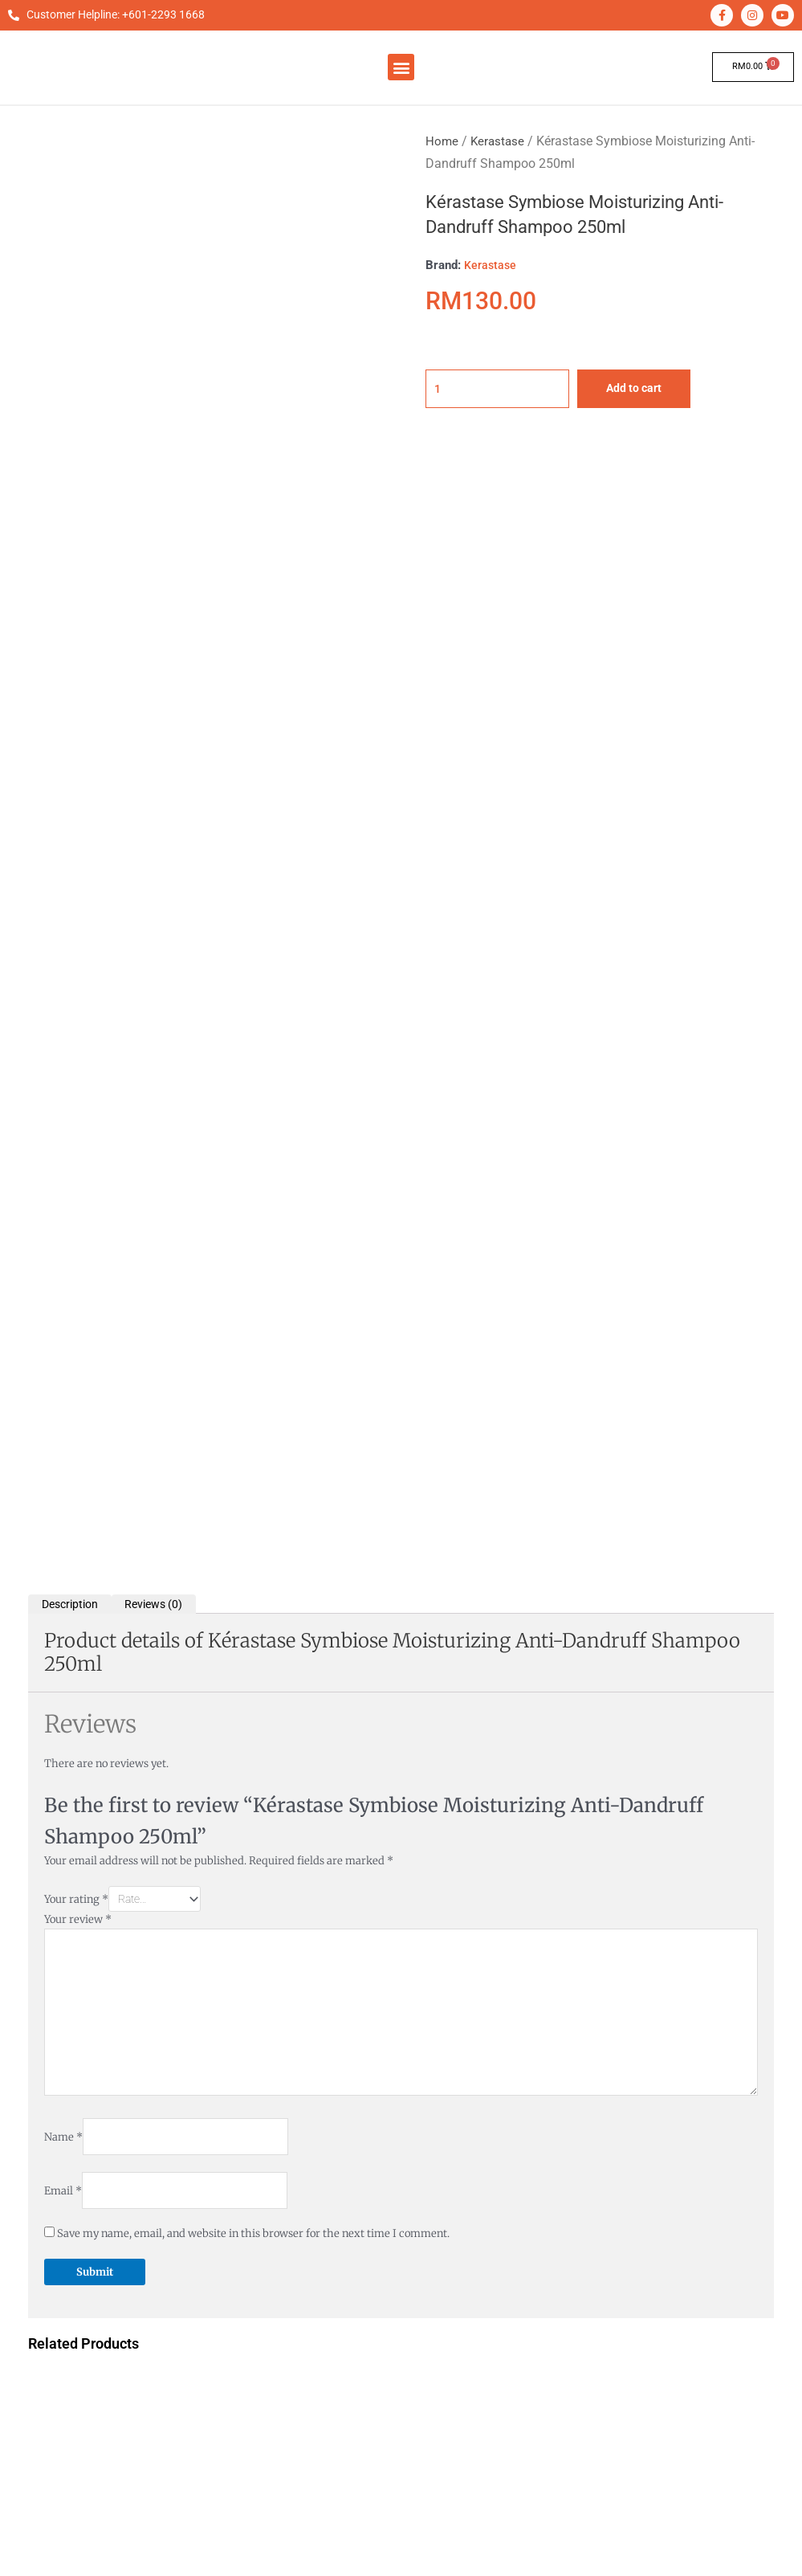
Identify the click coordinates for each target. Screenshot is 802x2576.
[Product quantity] (504, 389)
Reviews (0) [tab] (164, 495)
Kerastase (499, 141)
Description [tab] (73, 495)
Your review (78, 815)
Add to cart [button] (156, 1578)
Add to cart (650, 389)
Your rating (76, 792)
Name (63, 1045)
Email (63, 1101)
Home (442, 141)
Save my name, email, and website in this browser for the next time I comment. (253, 1145)
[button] (401, 67)
